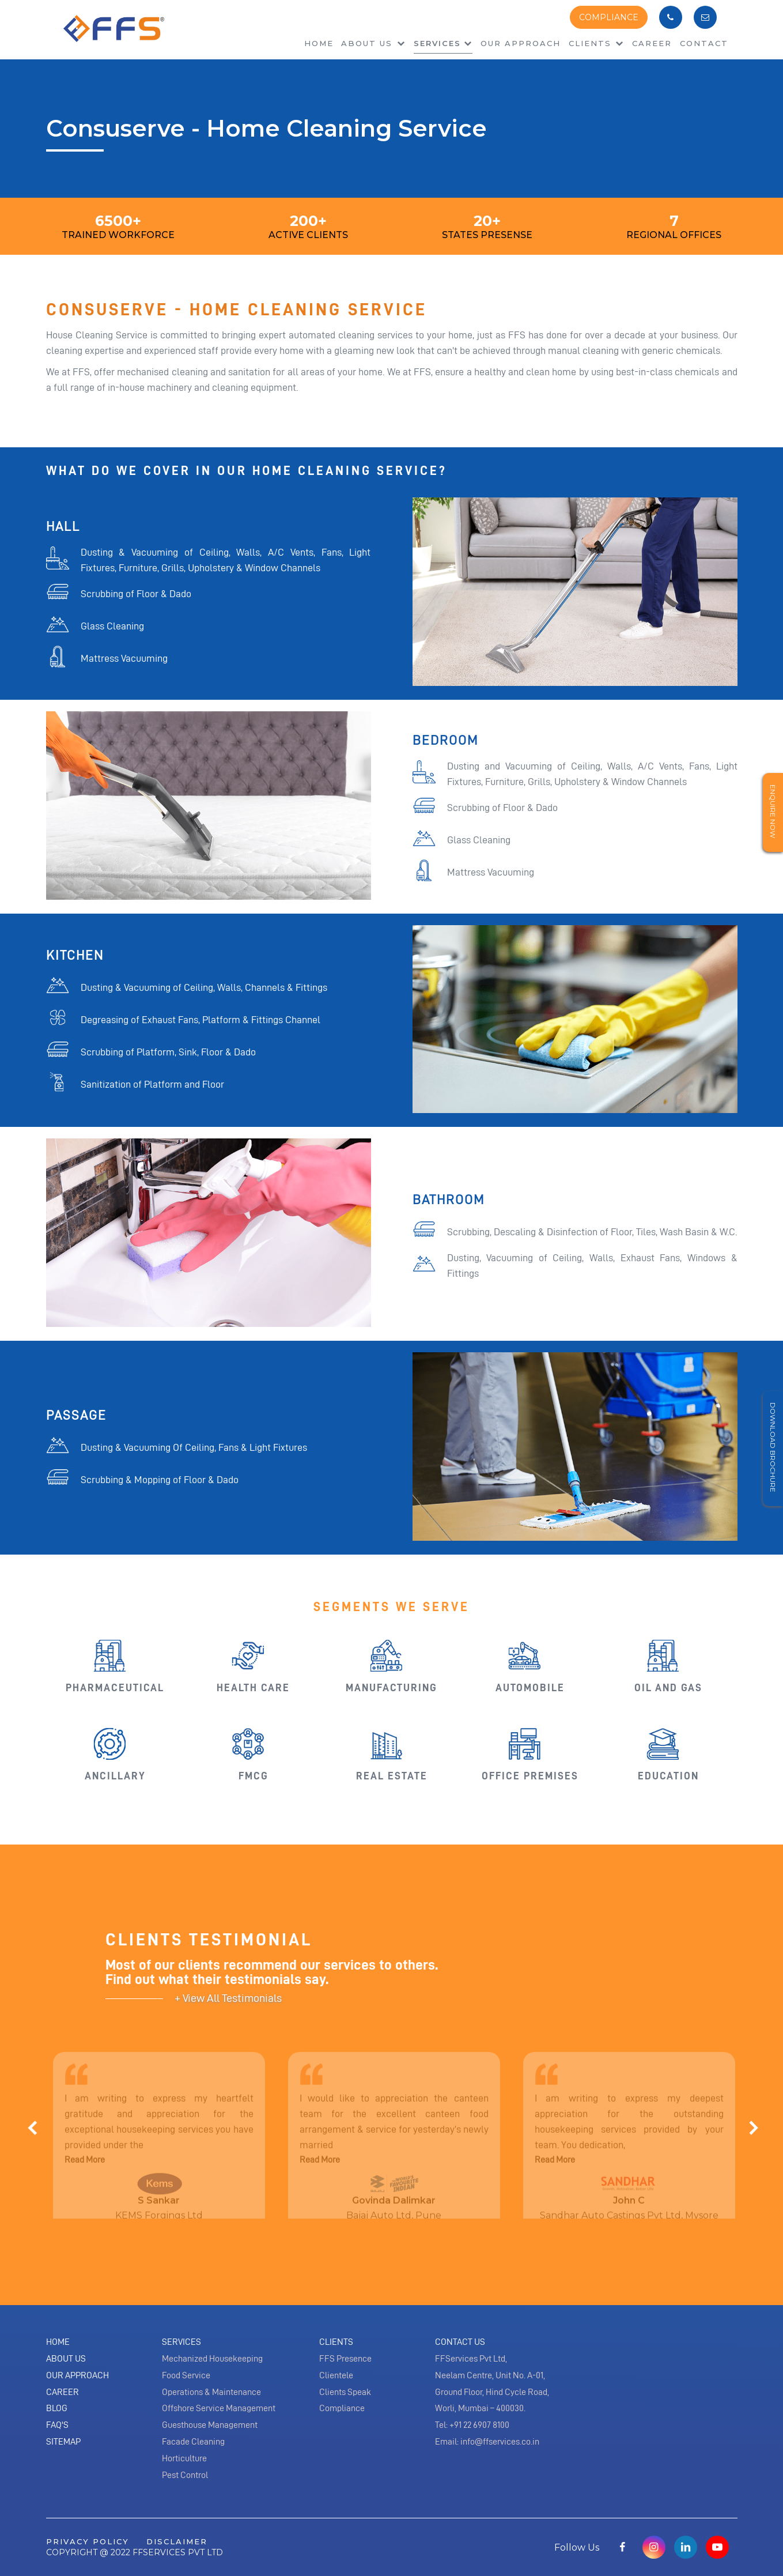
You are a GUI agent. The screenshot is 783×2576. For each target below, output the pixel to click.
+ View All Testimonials (228, 1998)
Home (319, 43)
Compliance (342, 2408)
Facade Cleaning (193, 2441)
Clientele (336, 2375)
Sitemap (63, 2441)
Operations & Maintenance (211, 2392)
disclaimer (176, 2541)
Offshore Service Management (218, 2408)
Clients (597, 43)
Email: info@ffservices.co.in (487, 2441)
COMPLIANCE (608, 17)
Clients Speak (345, 2392)
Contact (704, 43)
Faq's (57, 2425)
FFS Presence (345, 2358)
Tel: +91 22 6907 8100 (472, 2425)
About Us (66, 2358)
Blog (56, 2408)
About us (373, 43)
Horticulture (184, 2458)
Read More (85, 2163)
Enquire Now (773, 811)
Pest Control (185, 2475)
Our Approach (521, 43)
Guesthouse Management (210, 2425)
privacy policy (87, 2541)
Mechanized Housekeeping (212, 2358)
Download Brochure (773, 1447)
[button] (45, 2140)
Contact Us (460, 2342)
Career (652, 43)
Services (437, 43)
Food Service (186, 2375)
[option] (157, 2147)
